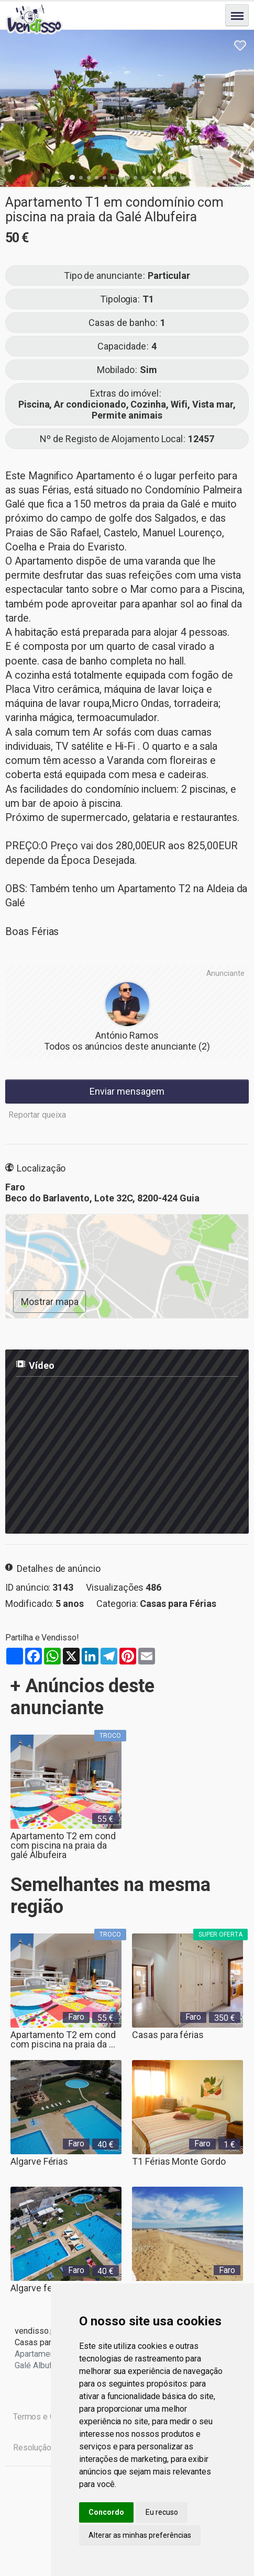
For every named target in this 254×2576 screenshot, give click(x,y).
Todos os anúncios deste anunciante (127, 1046)
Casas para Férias (178, 1603)
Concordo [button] (106, 2512)
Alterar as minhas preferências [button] (140, 2535)
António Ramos (126, 1035)
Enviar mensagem (127, 1091)
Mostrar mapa (50, 1301)
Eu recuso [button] (162, 2512)
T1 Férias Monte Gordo (179, 2161)
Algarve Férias (39, 2161)
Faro (76, 2017)
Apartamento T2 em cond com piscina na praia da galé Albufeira (63, 1840)
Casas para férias (168, 2034)
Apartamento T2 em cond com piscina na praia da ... (63, 2039)
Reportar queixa (37, 1115)
